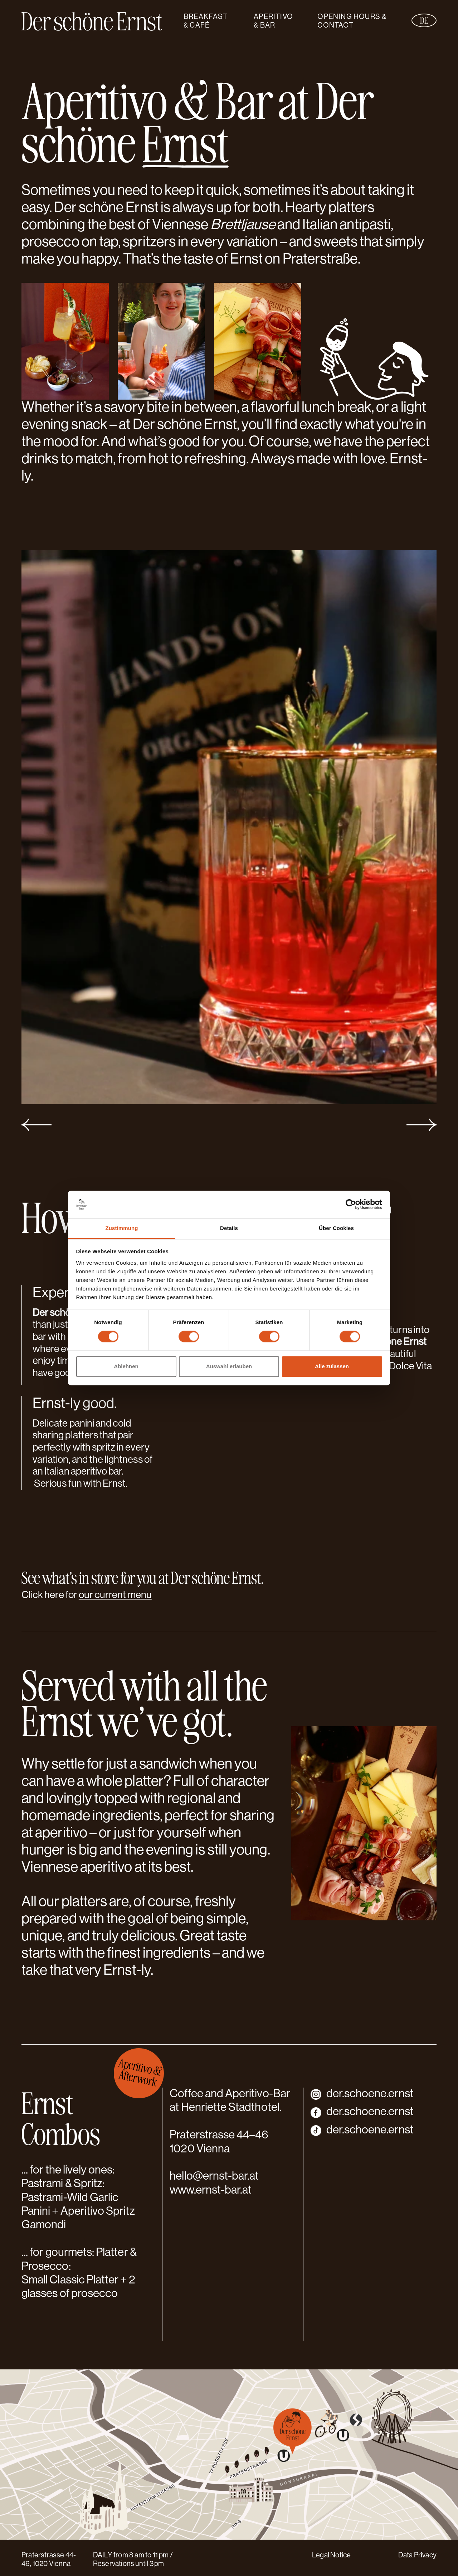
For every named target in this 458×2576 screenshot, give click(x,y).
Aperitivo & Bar (273, 21)
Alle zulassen (332, 1366)
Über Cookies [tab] (336, 1228)
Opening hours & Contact (351, 21)
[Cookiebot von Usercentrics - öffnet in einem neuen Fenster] (351, 1204)
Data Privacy (417, 2556)
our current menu (115, 1596)
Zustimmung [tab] (122, 1228)
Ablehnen (126, 1366)
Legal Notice (331, 2556)
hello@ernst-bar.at (214, 2176)
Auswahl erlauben (229, 1366)
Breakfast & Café (206, 21)
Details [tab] (229, 1228)
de (424, 20)
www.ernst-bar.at (211, 2190)
